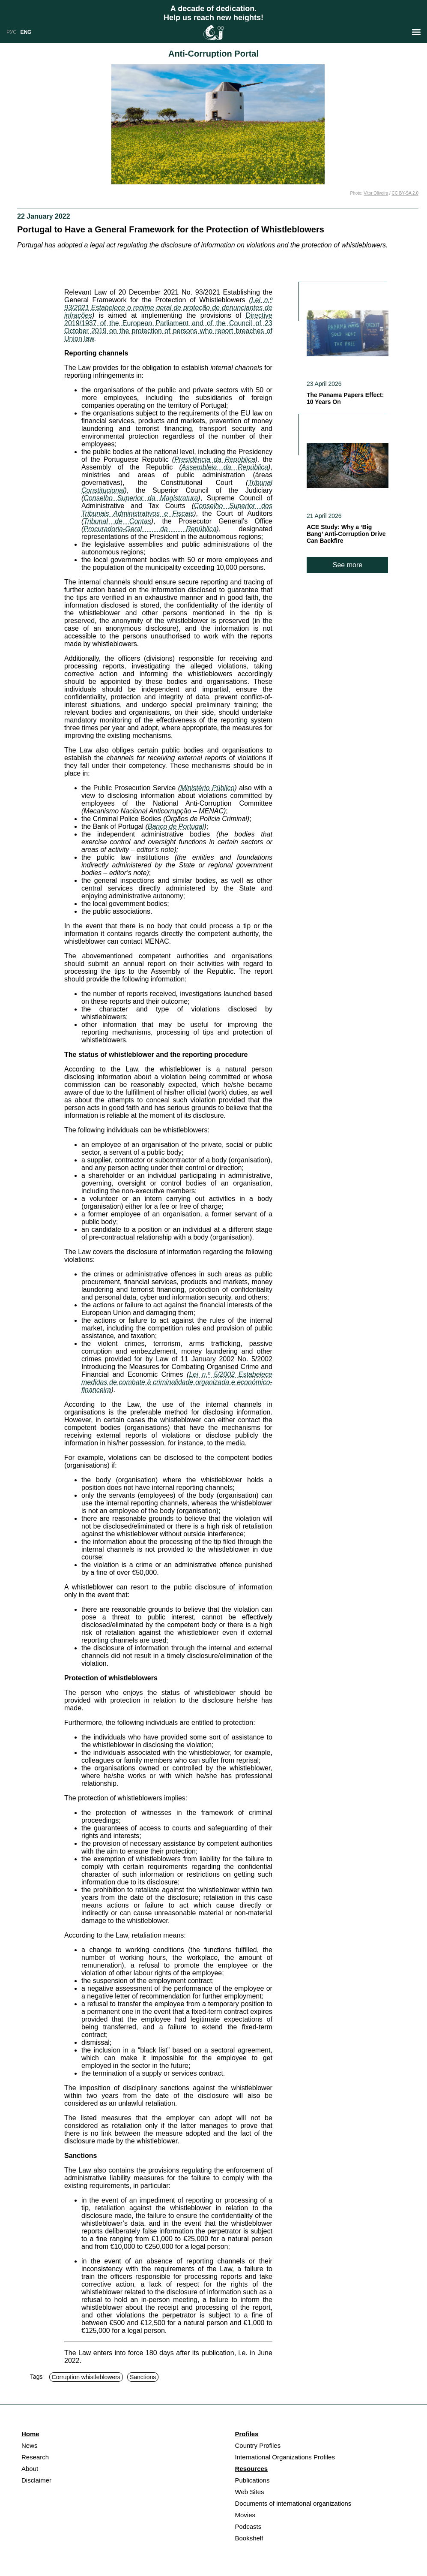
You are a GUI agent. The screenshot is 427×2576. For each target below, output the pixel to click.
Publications (252, 2480)
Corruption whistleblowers (86, 2377)
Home (30, 2434)
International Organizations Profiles (285, 2457)
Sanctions (143, 2377)
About (29, 2468)
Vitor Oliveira (376, 193)
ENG (25, 32)
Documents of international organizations (293, 2503)
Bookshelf (249, 2538)
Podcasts (248, 2526)
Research (35, 2457)
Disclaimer (36, 2480)
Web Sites (249, 2491)
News (29, 2445)
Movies (245, 2515)
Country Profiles (258, 2445)
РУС (11, 32)
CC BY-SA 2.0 (405, 193)
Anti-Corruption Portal (213, 53)
